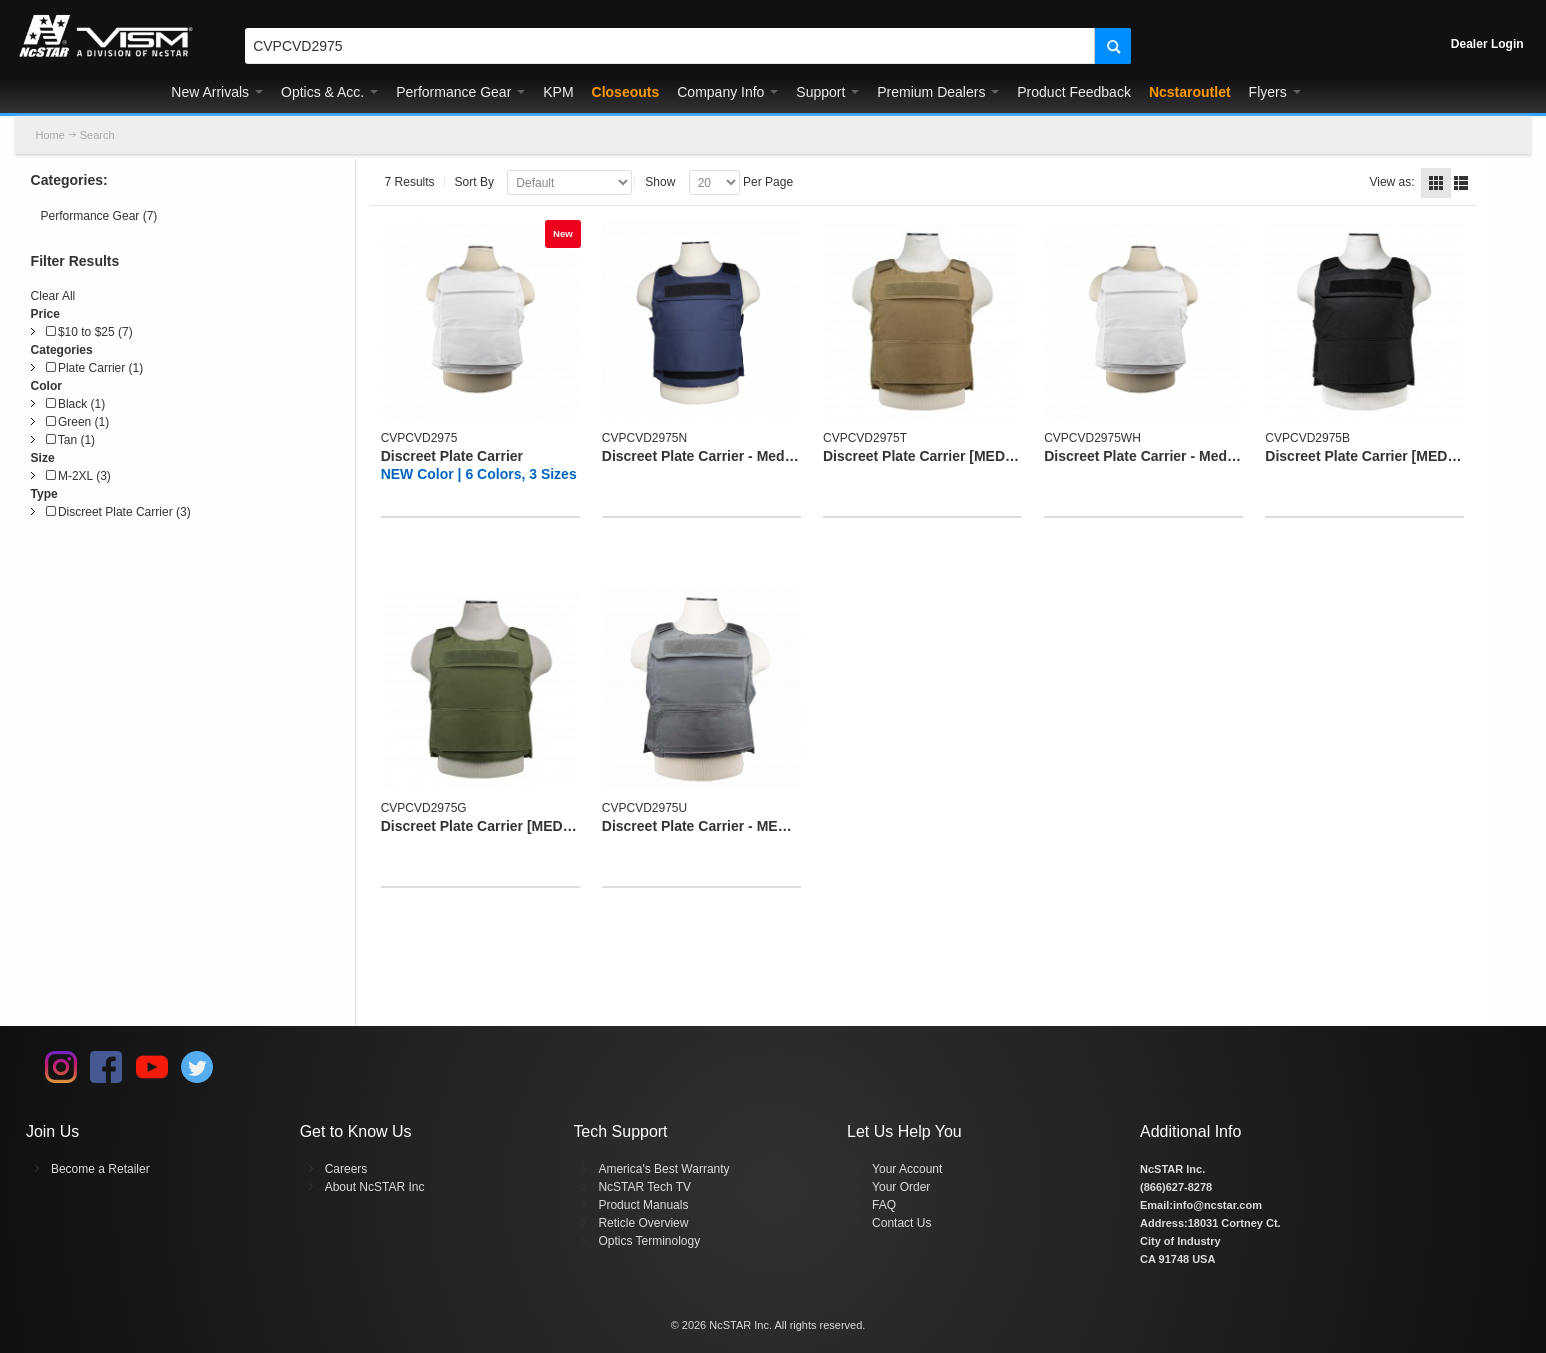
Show (660, 182)
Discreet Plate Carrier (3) (118, 512)
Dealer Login (1487, 44)
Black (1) (76, 404)
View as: (1391, 182)
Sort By (474, 182)
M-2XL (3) (78, 476)
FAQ (884, 1205)
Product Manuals (643, 1205)
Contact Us (901, 1223)
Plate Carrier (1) (95, 368)
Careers (346, 1169)
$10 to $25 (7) (89, 332)
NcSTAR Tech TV (644, 1187)
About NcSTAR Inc (375, 1187)
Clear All (53, 296)
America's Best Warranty (663, 1169)
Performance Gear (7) (99, 216)
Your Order (901, 1187)
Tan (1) (70, 440)
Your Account (907, 1169)
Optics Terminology (649, 1241)
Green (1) (78, 422)
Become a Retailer (100, 1169)
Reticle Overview (643, 1223)
